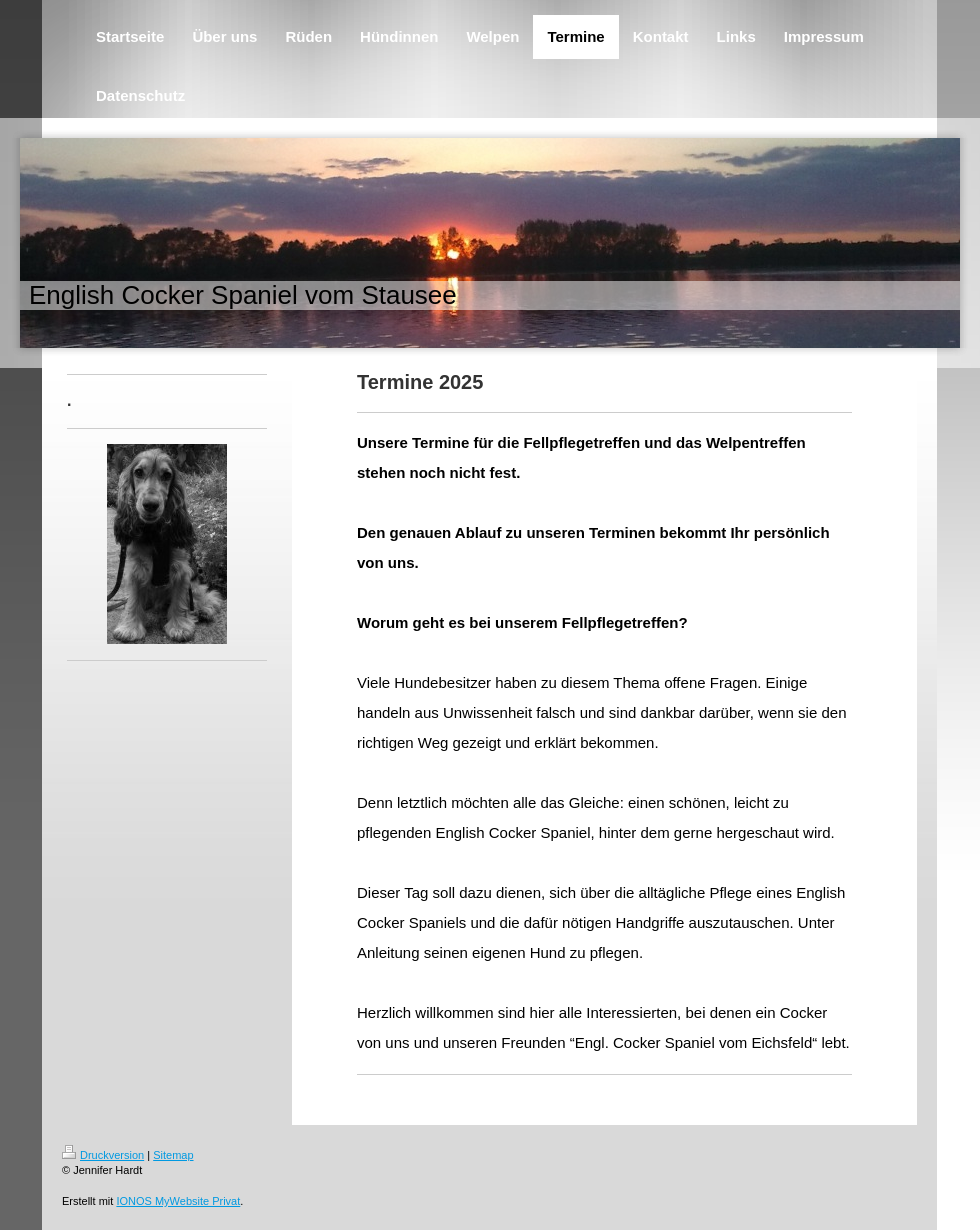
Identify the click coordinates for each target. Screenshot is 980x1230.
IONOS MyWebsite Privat (178, 1201)
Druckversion (103, 1155)
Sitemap (173, 1155)
